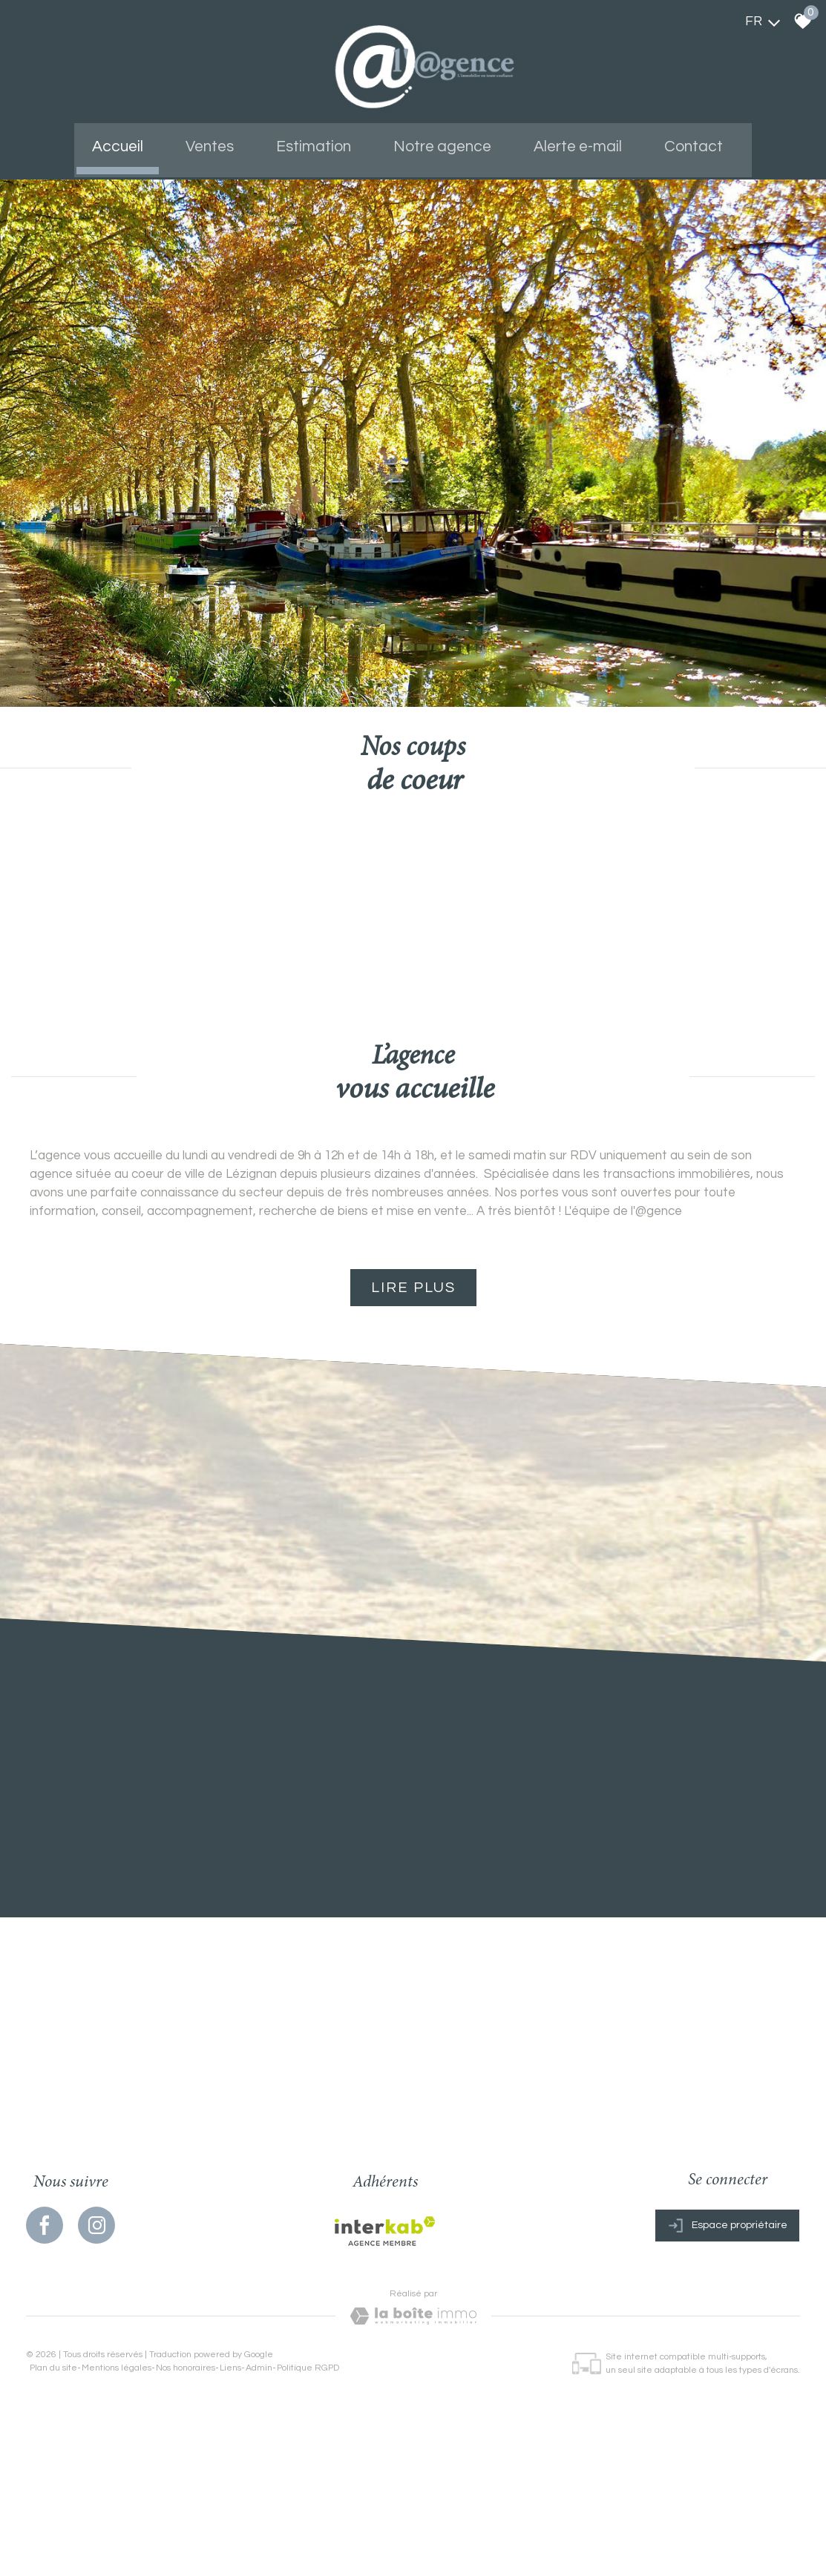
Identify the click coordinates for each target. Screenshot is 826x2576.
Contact (686, 140)
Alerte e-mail (574, 140)
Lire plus (413, 1356)
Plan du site (53, 2445)
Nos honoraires (185, 2445)
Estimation (317, 140)
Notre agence (442, 140)
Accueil (128, 140)
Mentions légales (116, 2445)
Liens (230, 2445)
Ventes (217, 140)
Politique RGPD (308, 2445)
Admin (259, 2445)
